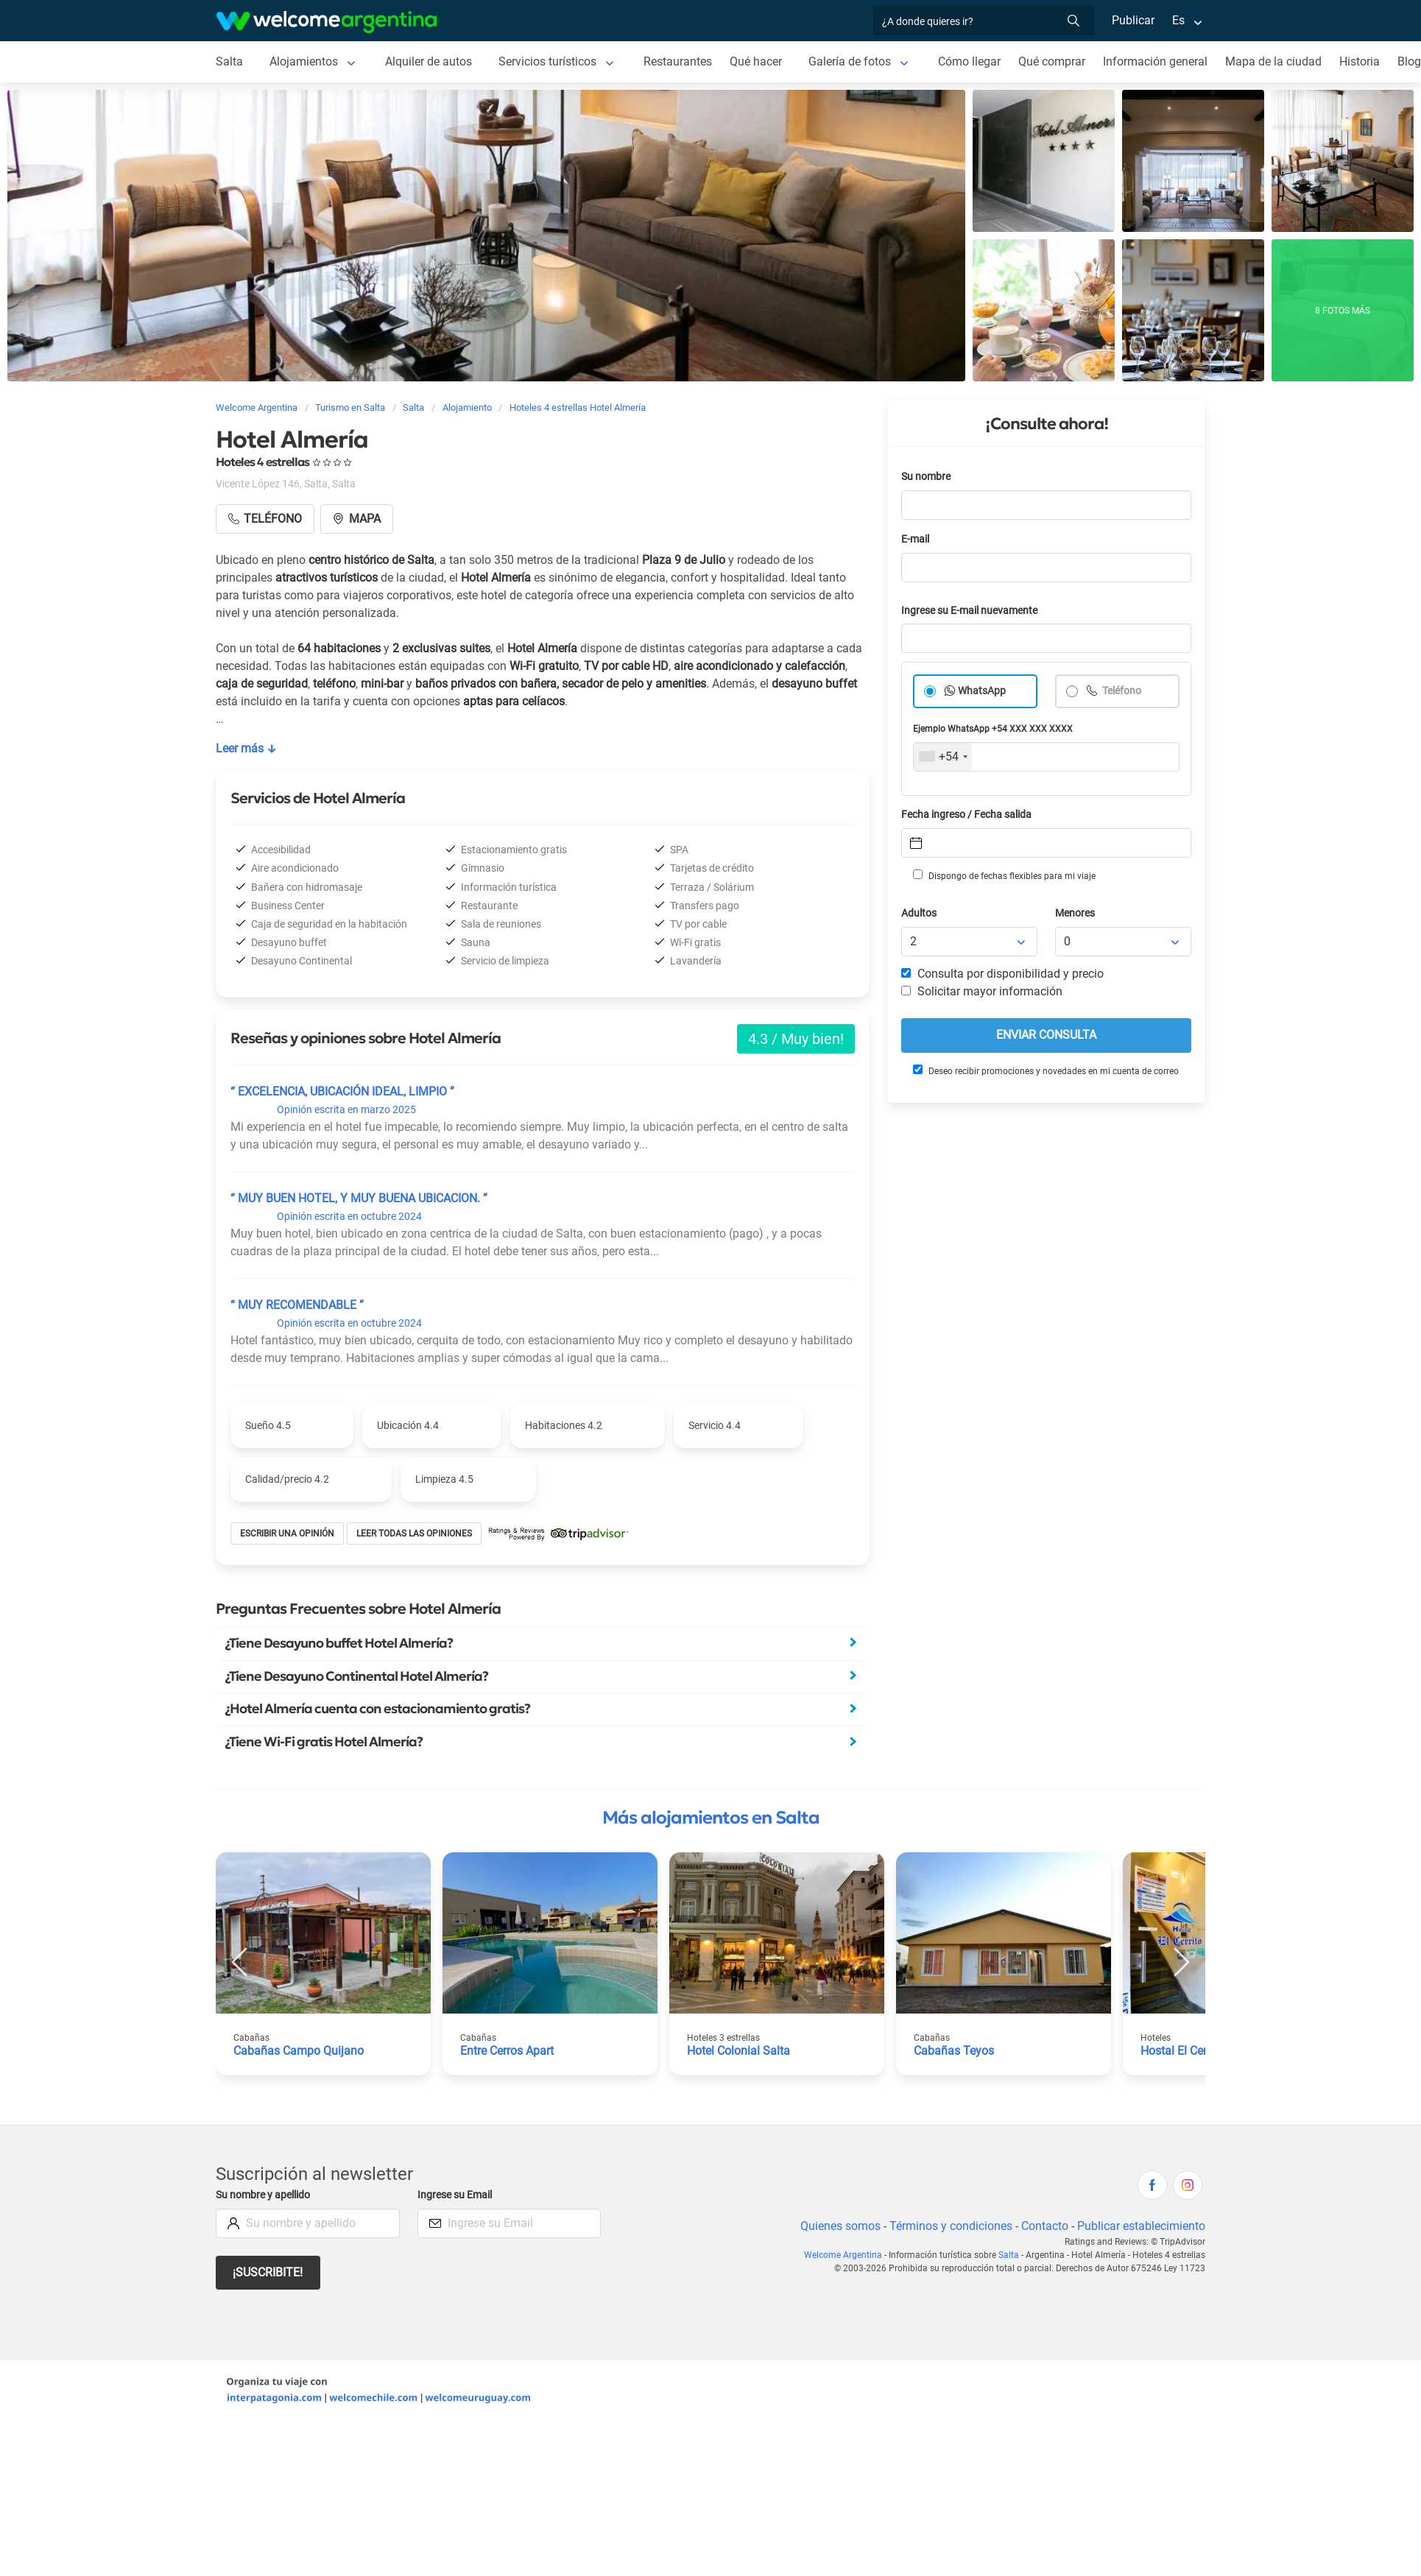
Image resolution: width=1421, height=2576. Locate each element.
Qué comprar (1051, 61)
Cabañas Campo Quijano (298, 2051)
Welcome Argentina (843, 2255)
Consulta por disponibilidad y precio (1002, 974)
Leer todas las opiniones (414, 1533)
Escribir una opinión (287, 1533)
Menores (1075, 913)
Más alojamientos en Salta (710, 1818)
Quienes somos (840, 2226)
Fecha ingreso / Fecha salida (966, 814)
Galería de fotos (849, 61)
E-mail (915, 539)
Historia (1359, 61)
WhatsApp (982, 691)
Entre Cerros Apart (507, 2051)
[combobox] (943, 757)
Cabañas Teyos (954, 2051)
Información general (1155, 61)
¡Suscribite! (268, 2272)
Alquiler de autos (428, 61)
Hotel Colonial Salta (738, 2051)
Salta (229, 61)
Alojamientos (303, 61)
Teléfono (1120, 691)
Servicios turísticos (547, 61)
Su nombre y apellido (263, 2195)
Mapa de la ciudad (1273, 61)
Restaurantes (677, 61)
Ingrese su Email (454, 2195)
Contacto (1044, 2226)
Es (1178, 20)
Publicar (1133, 20)
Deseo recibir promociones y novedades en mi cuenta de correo (1046, 1070)
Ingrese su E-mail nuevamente (969, 610)
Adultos (919, 913)
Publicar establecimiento (1141, 2226)
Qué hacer (756, 61)
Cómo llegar (969, 61)
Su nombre (926, 476)
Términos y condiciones (950, 2226)
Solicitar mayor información (981, 991)
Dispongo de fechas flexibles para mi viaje (1004, 875)
